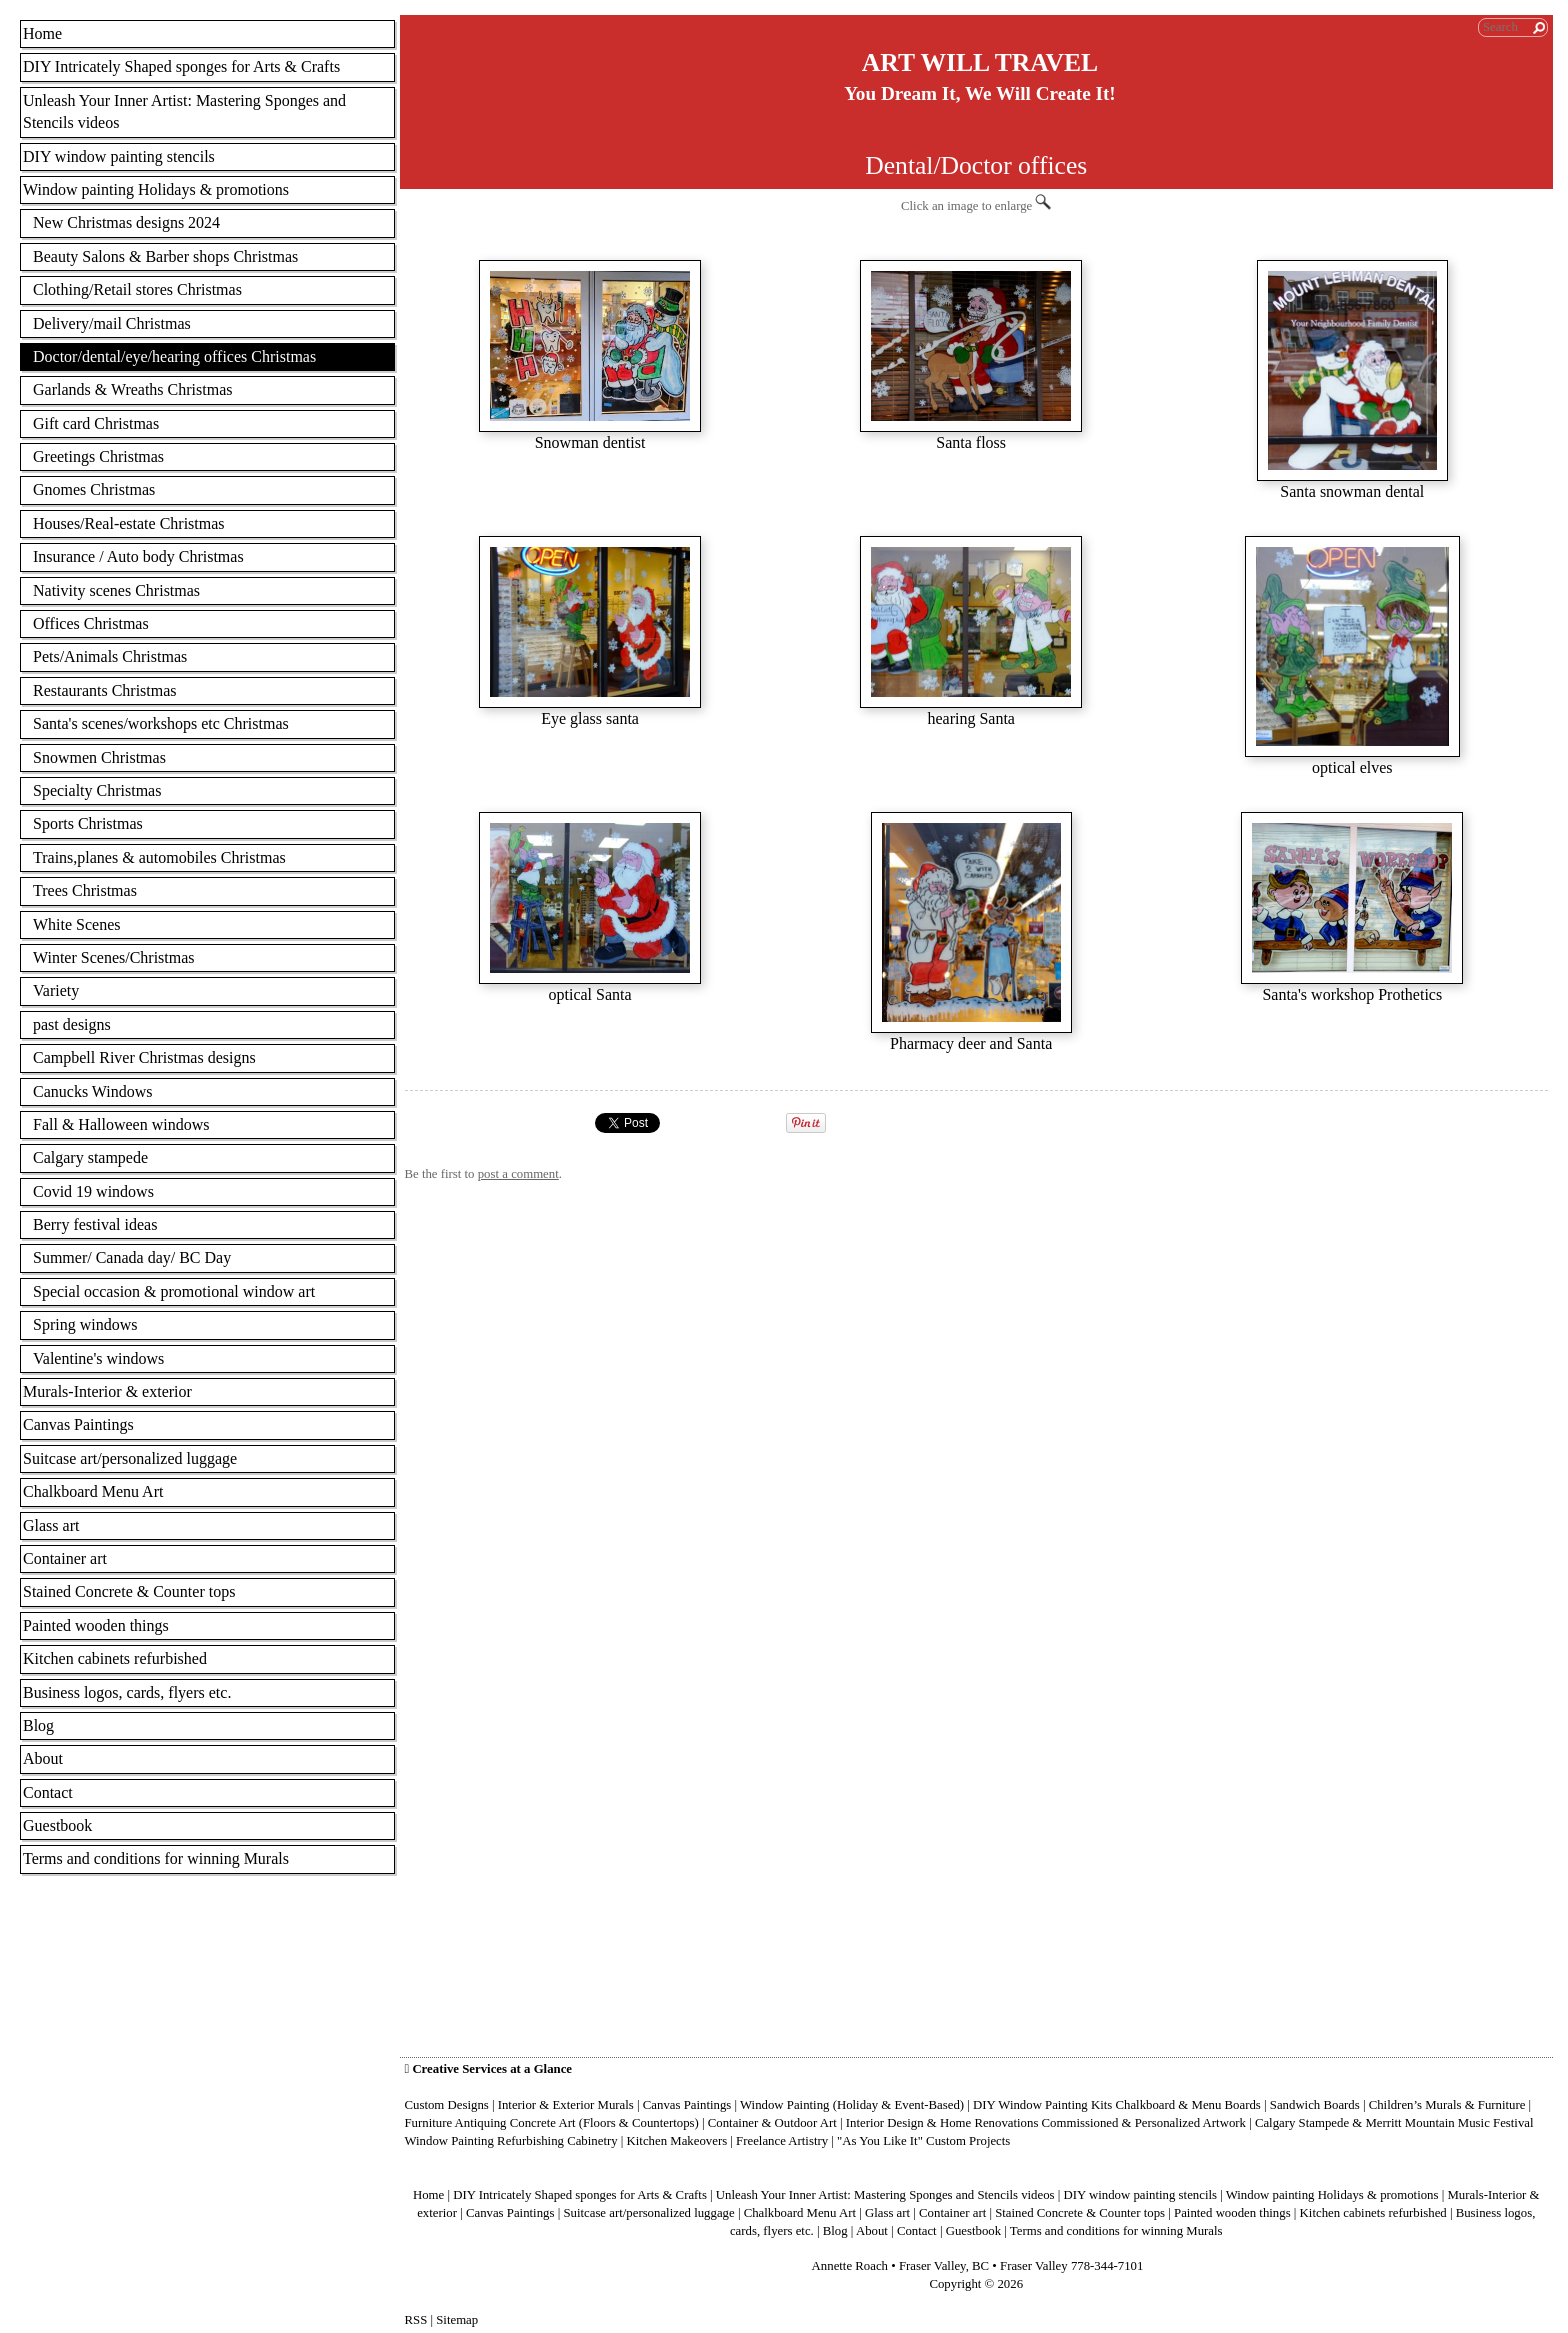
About (43, 1758)
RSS (416, 2320)
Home (42, 33)
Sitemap (457, 2320)
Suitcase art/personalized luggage (130, 1458)
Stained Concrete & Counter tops (129, 1591)
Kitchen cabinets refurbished (115, 1658)
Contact (48, 1792)
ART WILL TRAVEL (980, 62)
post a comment (518, 1174)
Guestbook (57, 1825)
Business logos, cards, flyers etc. (127, 1692)
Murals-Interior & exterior (107, 1391)
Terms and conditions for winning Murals (156, 1858)
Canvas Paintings (78, 1424)
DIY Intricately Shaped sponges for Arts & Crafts (181, 66)
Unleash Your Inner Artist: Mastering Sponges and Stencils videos (184, 111)
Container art (65, 1558)
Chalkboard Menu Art (93, 1491)
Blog (38, 1725)
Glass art (51, 1525)
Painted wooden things (96, 1625)
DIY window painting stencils (119, 156)
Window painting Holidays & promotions (156, 189)
